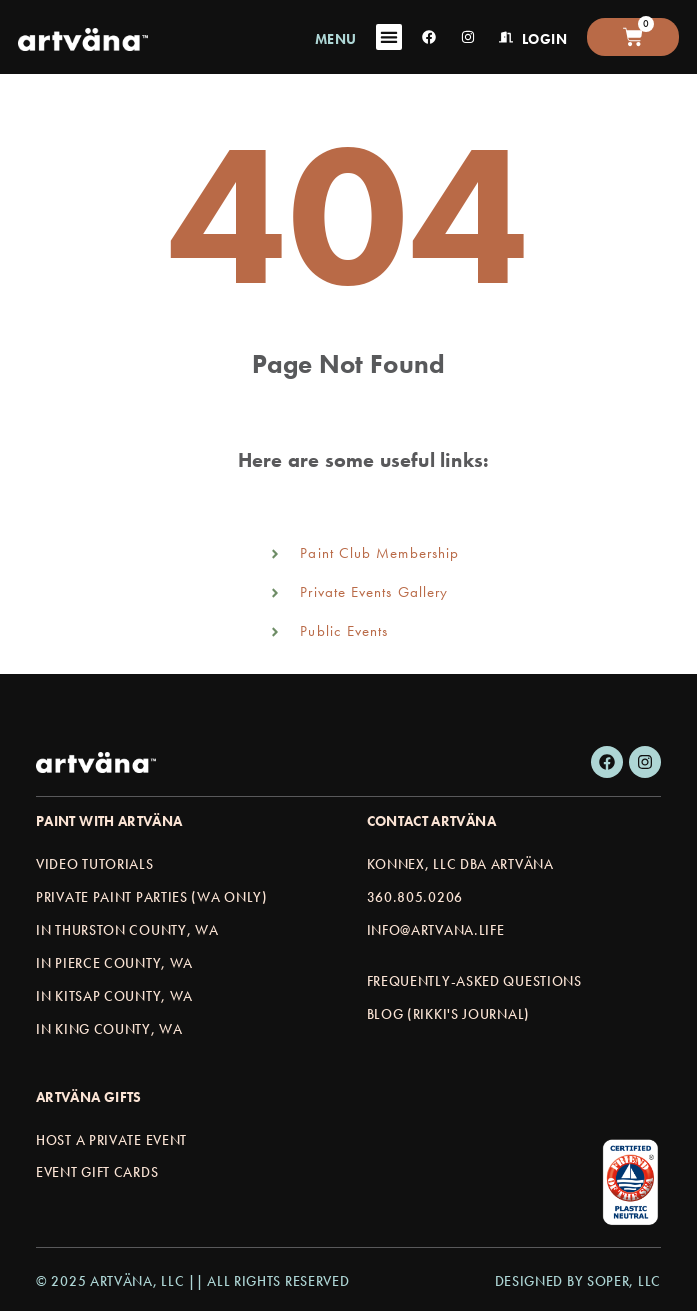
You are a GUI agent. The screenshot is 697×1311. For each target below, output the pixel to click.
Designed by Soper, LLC (578, 1281)
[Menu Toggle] (389, 37)
